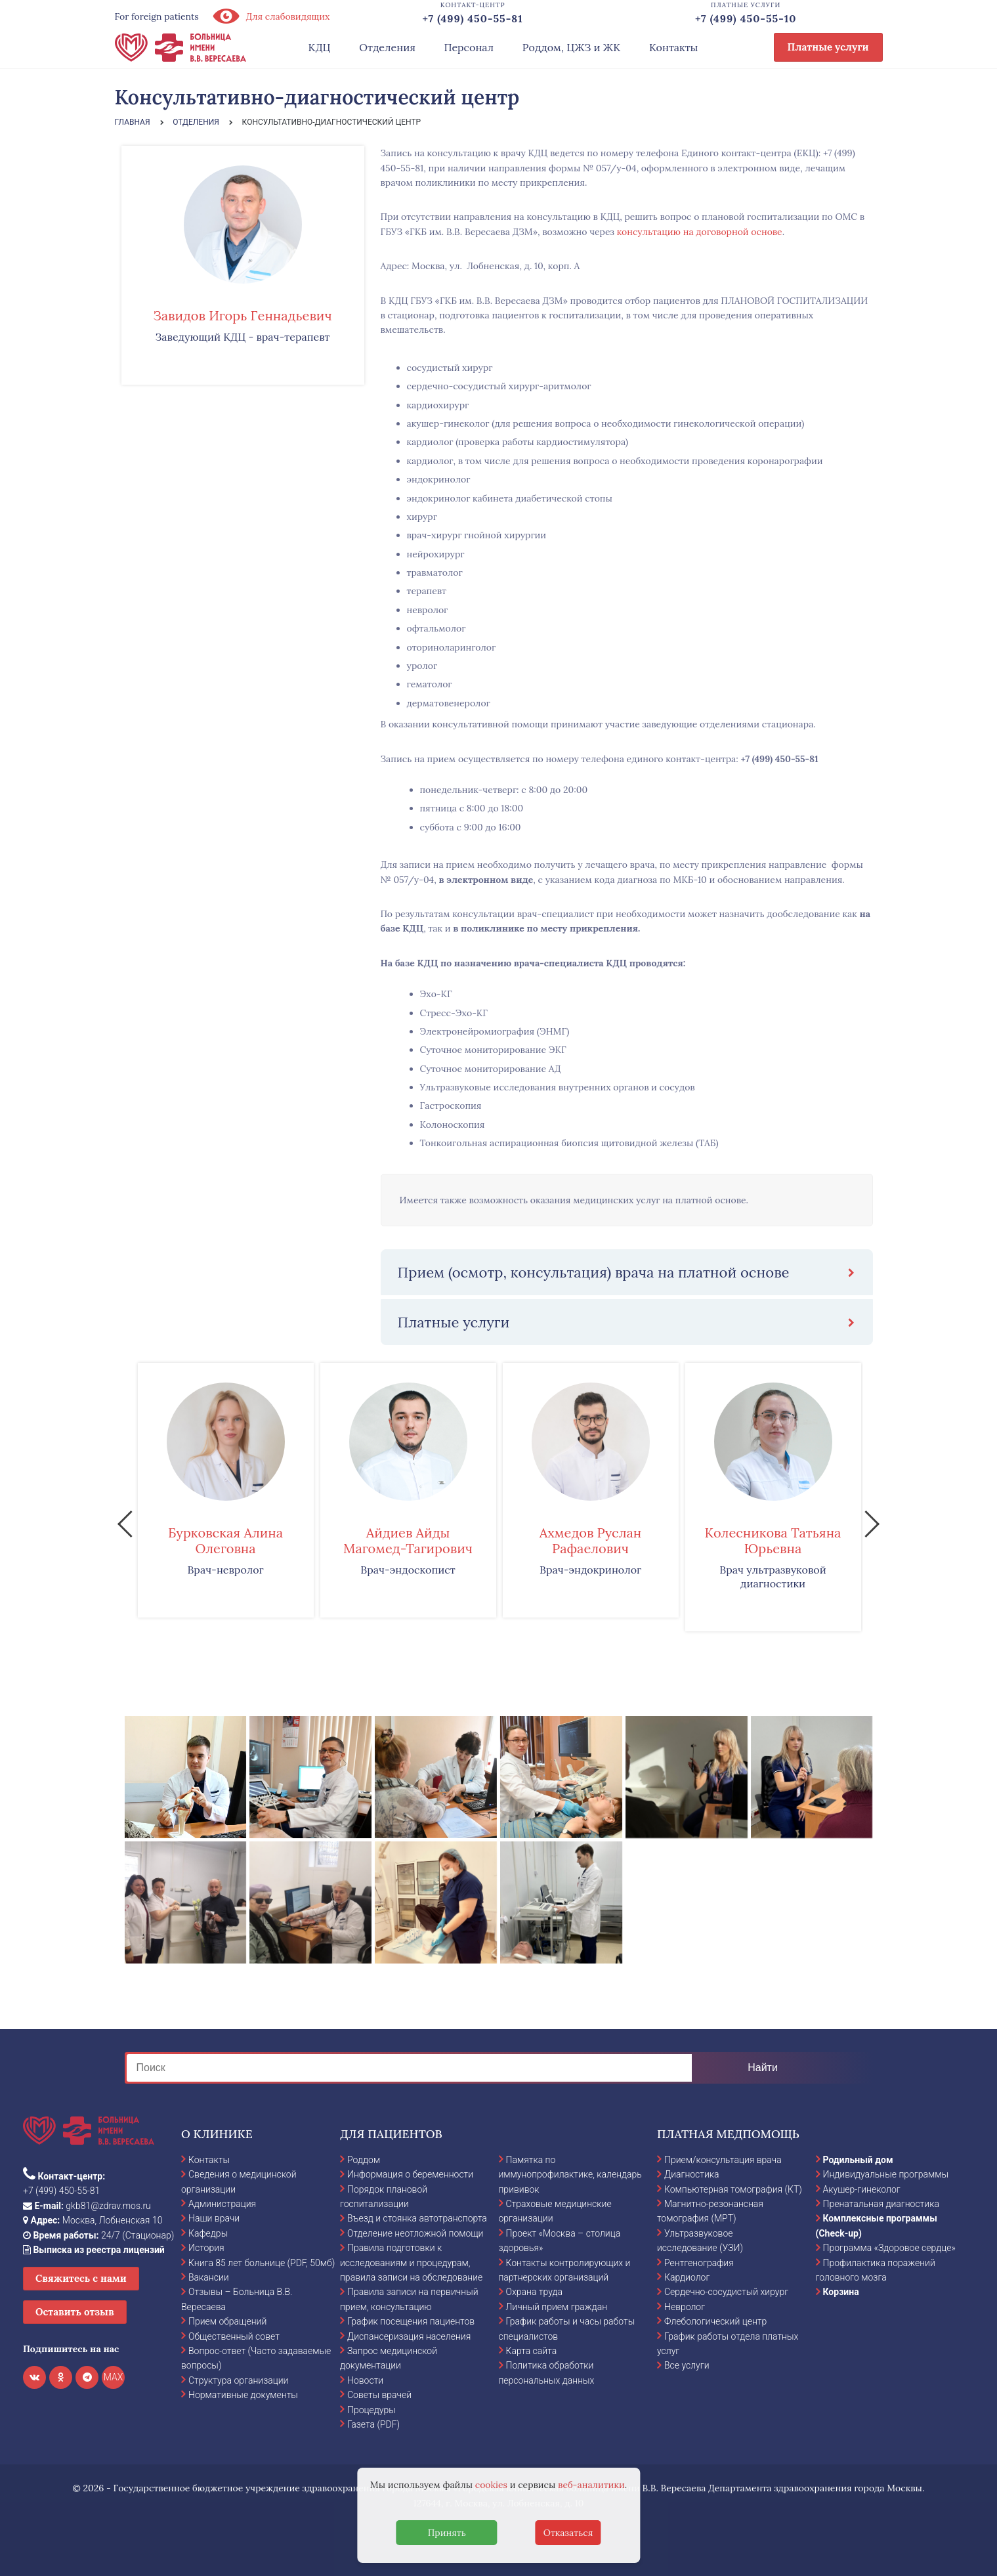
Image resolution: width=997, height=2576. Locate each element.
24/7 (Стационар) (98, 2235)
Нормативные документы (243, 2395)
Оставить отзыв (74, 2312)
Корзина (841, 2291)
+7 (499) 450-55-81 (779, 759)
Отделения (387, 47)
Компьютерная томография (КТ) (733, 2189)
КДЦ (319, 47)
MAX (113, 2377)
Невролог (684, 2307)
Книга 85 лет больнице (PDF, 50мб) (261, 2263)
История (206, 2248)
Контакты (673, 47)
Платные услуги (828, 47)
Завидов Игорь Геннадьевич (242, 315)
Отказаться (568, 2533)
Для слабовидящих (271, 16)
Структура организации (238, 2380)
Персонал (469, 47)
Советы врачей (379, 2395)
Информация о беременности (410, 2174)
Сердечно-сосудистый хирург (726, 2291)
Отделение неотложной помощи (415, 2233)
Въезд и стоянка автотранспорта (417, 2218)
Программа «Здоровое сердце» (889, 2248)
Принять (447, 2533)
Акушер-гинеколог (862, 2189)
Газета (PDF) (373, 2424)
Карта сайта (531, 2351)
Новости (365, 2380)
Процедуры (371, 2410)
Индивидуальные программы (886, 2174)
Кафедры (208, 2233)
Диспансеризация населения (409, 2336)
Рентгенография (699, 2263)
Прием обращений (227, 2321)
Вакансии (208, 2277)
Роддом (363, 2160)
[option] (226, 1490)
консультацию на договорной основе (699, 232)
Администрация (222, 2204)
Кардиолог (687, 2277)
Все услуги (687, 2365)
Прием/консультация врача (723, 2160)
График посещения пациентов (411, 2321)
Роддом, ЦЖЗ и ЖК (571, 47)
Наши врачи (214, 2218)
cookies (491, 2485)
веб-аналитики (591, 2485)
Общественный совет (234, 2336)
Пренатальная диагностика (881, 2204)
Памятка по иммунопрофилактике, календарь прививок (570, 2175)
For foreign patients (157, 16)
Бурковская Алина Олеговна (225, 1540)
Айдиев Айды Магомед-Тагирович (408, 1540)
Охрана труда (534, 2291)
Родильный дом (858, 2160)
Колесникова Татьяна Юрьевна (773, 1540)
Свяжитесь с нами (81, 2278)
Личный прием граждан (557, 2307)
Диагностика (691, 2174)
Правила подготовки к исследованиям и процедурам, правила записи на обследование (411, 2263)
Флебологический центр (715, 2321)
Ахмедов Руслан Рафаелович (591, 1540)
